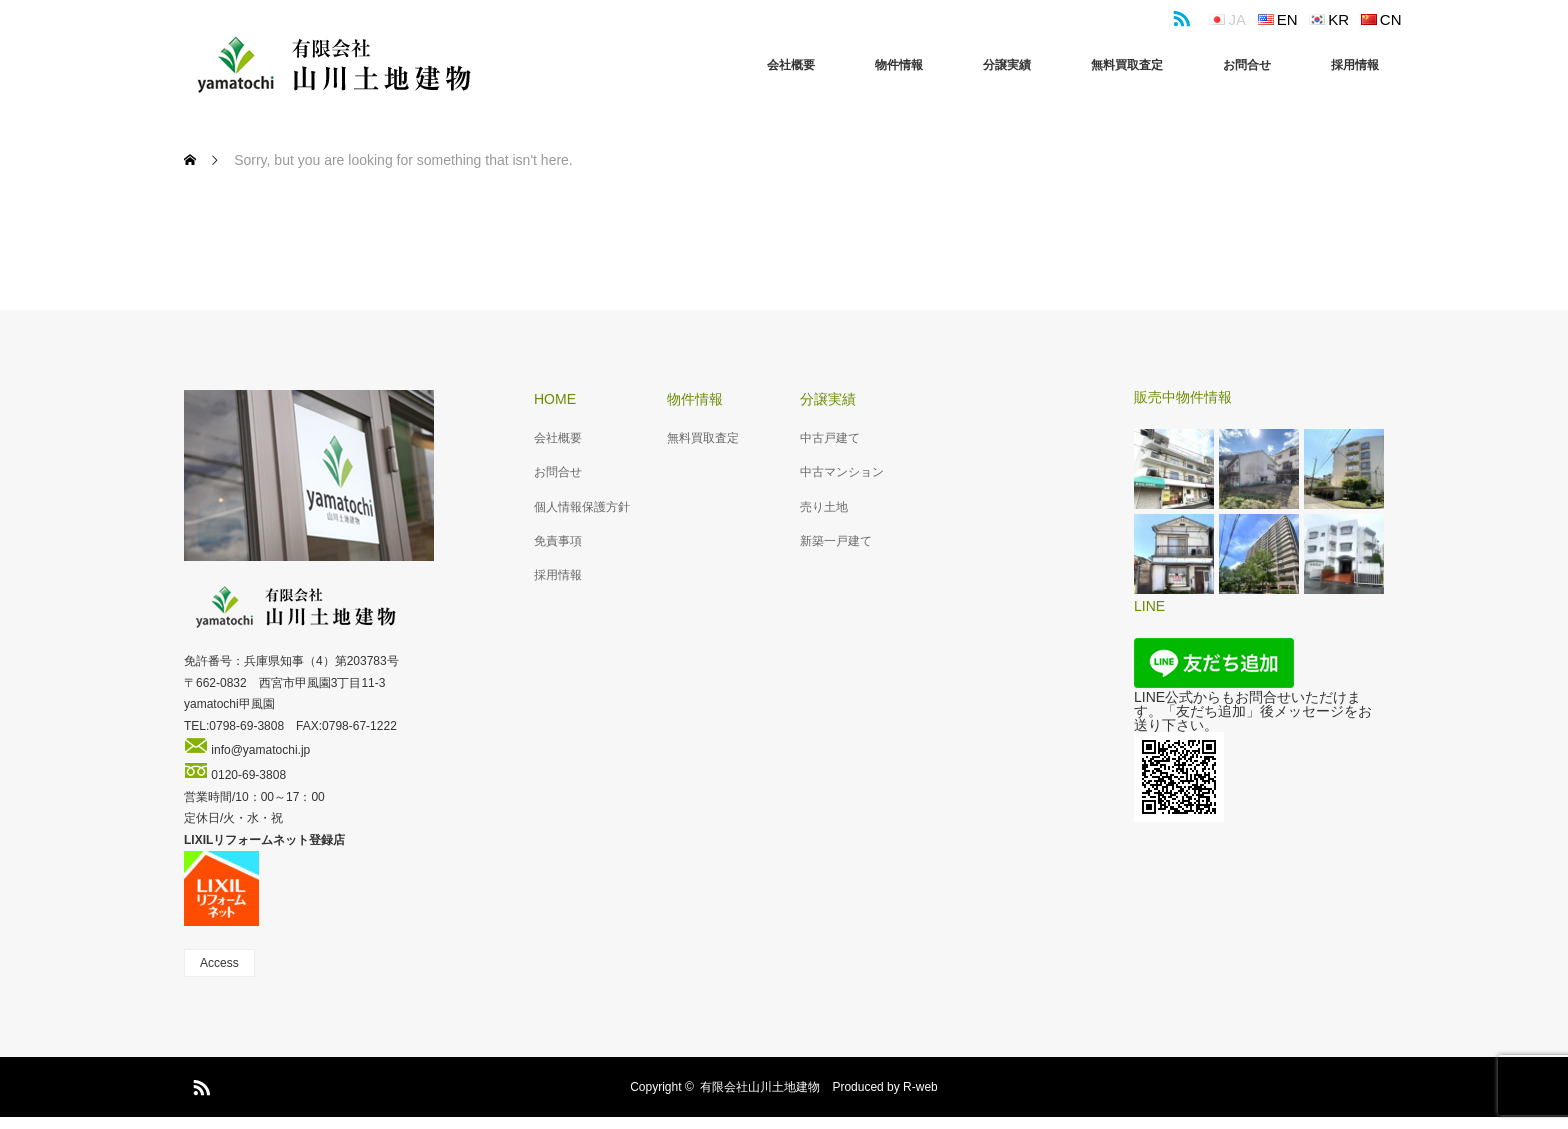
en (1287, 19)
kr (1338, 19)
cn (1391, 19)
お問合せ (1247, 65)
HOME (555, 399)
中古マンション (842, 472)
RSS (1179, 15)
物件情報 (899, 65)
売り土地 (824, 507)
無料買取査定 (1127, 65)
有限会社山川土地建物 (760, 1087)
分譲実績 (1007, 65)
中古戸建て (830, 438)
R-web (920, 1087)
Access (219, 963)
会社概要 (791, 65)
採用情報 (1355, 65)
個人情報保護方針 (582, 507)
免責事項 (558, 541)
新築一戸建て (836, 541)
